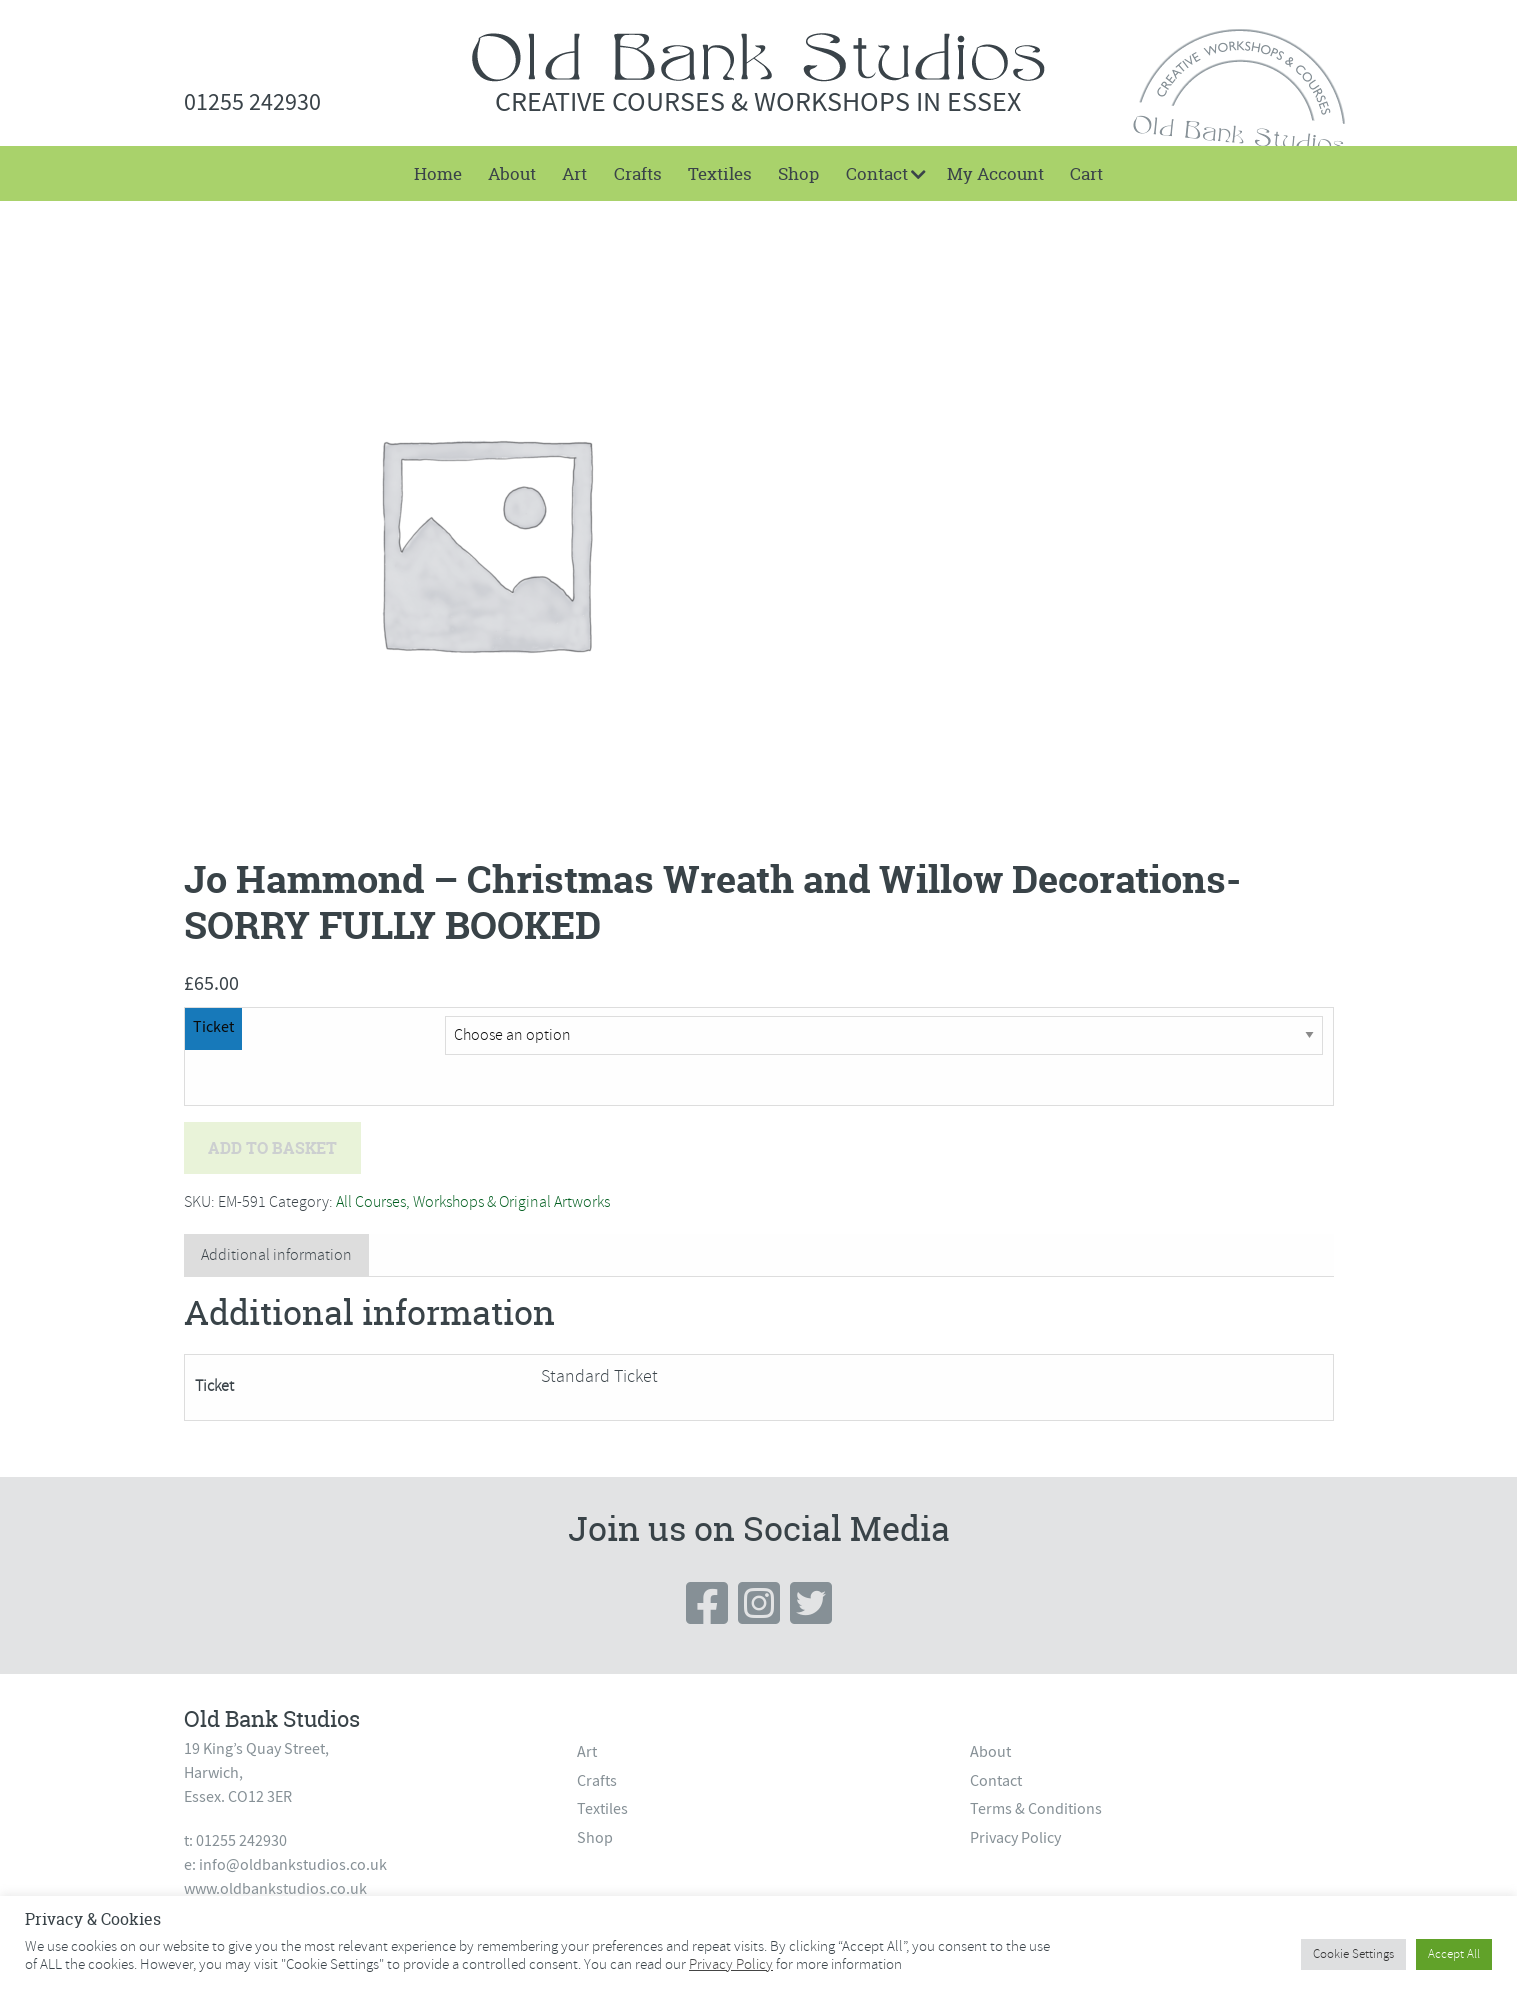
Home (438, 173)
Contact (877, 173)
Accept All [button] (1454, 1954)
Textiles (720, 173)
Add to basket (272, 1148)
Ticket (213, 1027)
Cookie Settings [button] (1353, 1954)
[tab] (276, 1255)
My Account (995, 173)
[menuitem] (437, 173)
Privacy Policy (1015, 1838)
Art (574, 173)
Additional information (276, 1255)
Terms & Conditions (1036, 1809)
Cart (1086, 173)
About (512, 173)
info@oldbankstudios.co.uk (293, 1865)
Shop (798, 173)
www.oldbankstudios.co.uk (275, 1889)
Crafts (638, 173)
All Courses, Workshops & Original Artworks (473, 1202)
